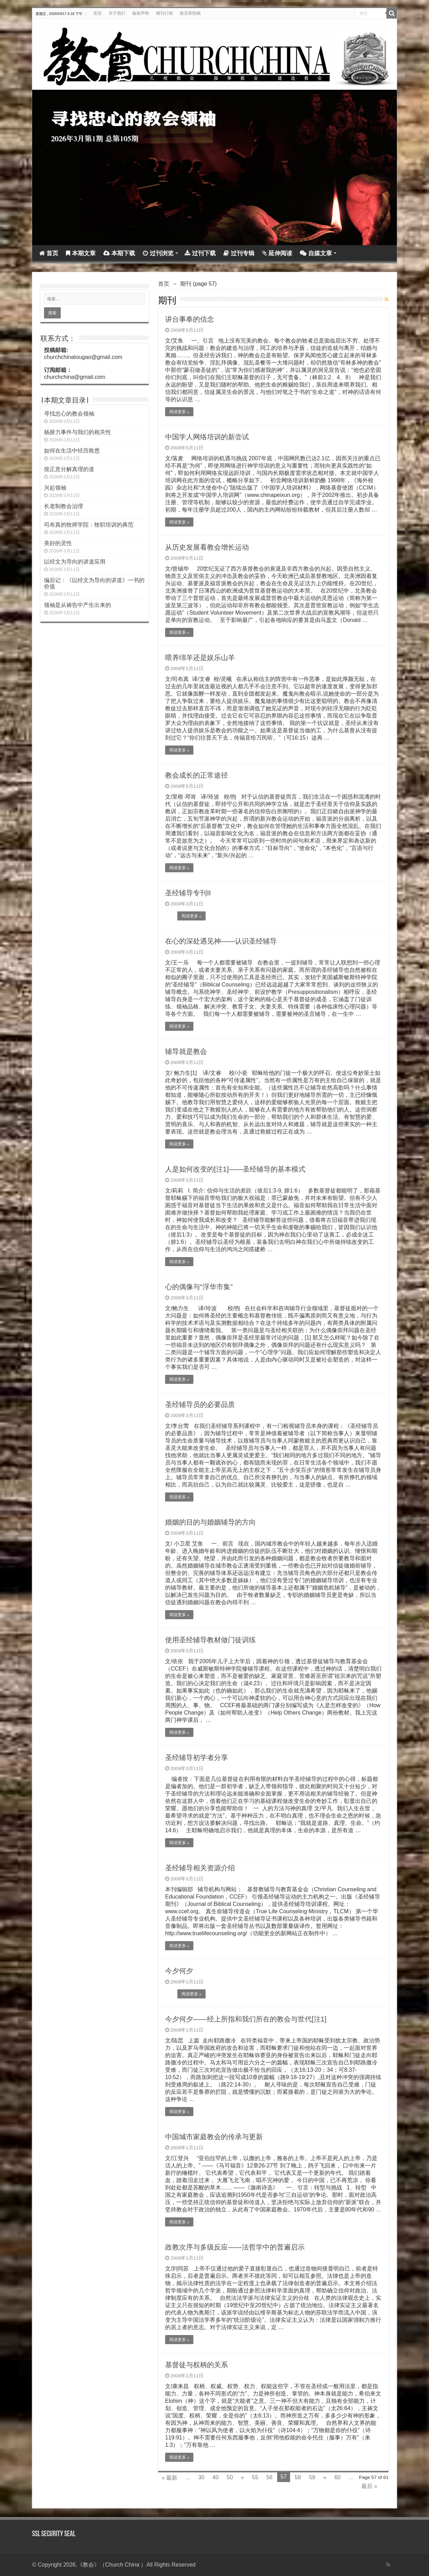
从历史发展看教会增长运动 (207, 547)
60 (337, 2477)
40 (215, 2477)
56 (269, 2477)
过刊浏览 (158, 253)
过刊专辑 (238, 253)
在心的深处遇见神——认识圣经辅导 (221, 941)
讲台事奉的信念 (189, 319)
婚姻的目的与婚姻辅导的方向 (210, 1522)
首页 (97, 13)
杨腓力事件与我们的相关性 (77, 432)
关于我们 (117, 13)
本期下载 (119, 253)
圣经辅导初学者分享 (196, 1757)
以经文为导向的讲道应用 (74, 562)
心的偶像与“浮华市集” (198, 1287)
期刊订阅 (164, 13)
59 (312, 2477)
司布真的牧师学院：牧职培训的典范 (88, 525)
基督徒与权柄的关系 (196, 2365)
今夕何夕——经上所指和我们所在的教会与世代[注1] (245, 2019)
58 (298, 2477)
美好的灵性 (58, 543)
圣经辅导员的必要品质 (200, 1404)
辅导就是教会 (186, 1051)
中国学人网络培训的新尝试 (207, 437)
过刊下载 (200, 253)
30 (201, 2477)
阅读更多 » (179, 411)
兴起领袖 (55, 488)
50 (230, 2477)
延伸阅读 (277, 253)
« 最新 (169, 2478)
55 (255, 2477)
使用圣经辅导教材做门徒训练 (210, 1640)
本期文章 (81, 253)
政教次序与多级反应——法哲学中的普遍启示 (235, 2247)
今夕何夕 (179, 1971)
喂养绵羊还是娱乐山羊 (200, 657)
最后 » (369, 2486)
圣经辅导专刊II (188, 893)
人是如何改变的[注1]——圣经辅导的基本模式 (235, 1169)
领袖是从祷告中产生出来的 (77, 605)
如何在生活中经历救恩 (72, 451)
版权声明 (140, 13)
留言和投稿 (190, 13)
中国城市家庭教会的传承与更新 (214, 2137)
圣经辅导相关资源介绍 (200, 1868)
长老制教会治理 (63, 506)
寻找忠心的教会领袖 (69, 414)
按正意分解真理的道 (69, 469)
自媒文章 (316, 253)
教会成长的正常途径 (196, 775)
